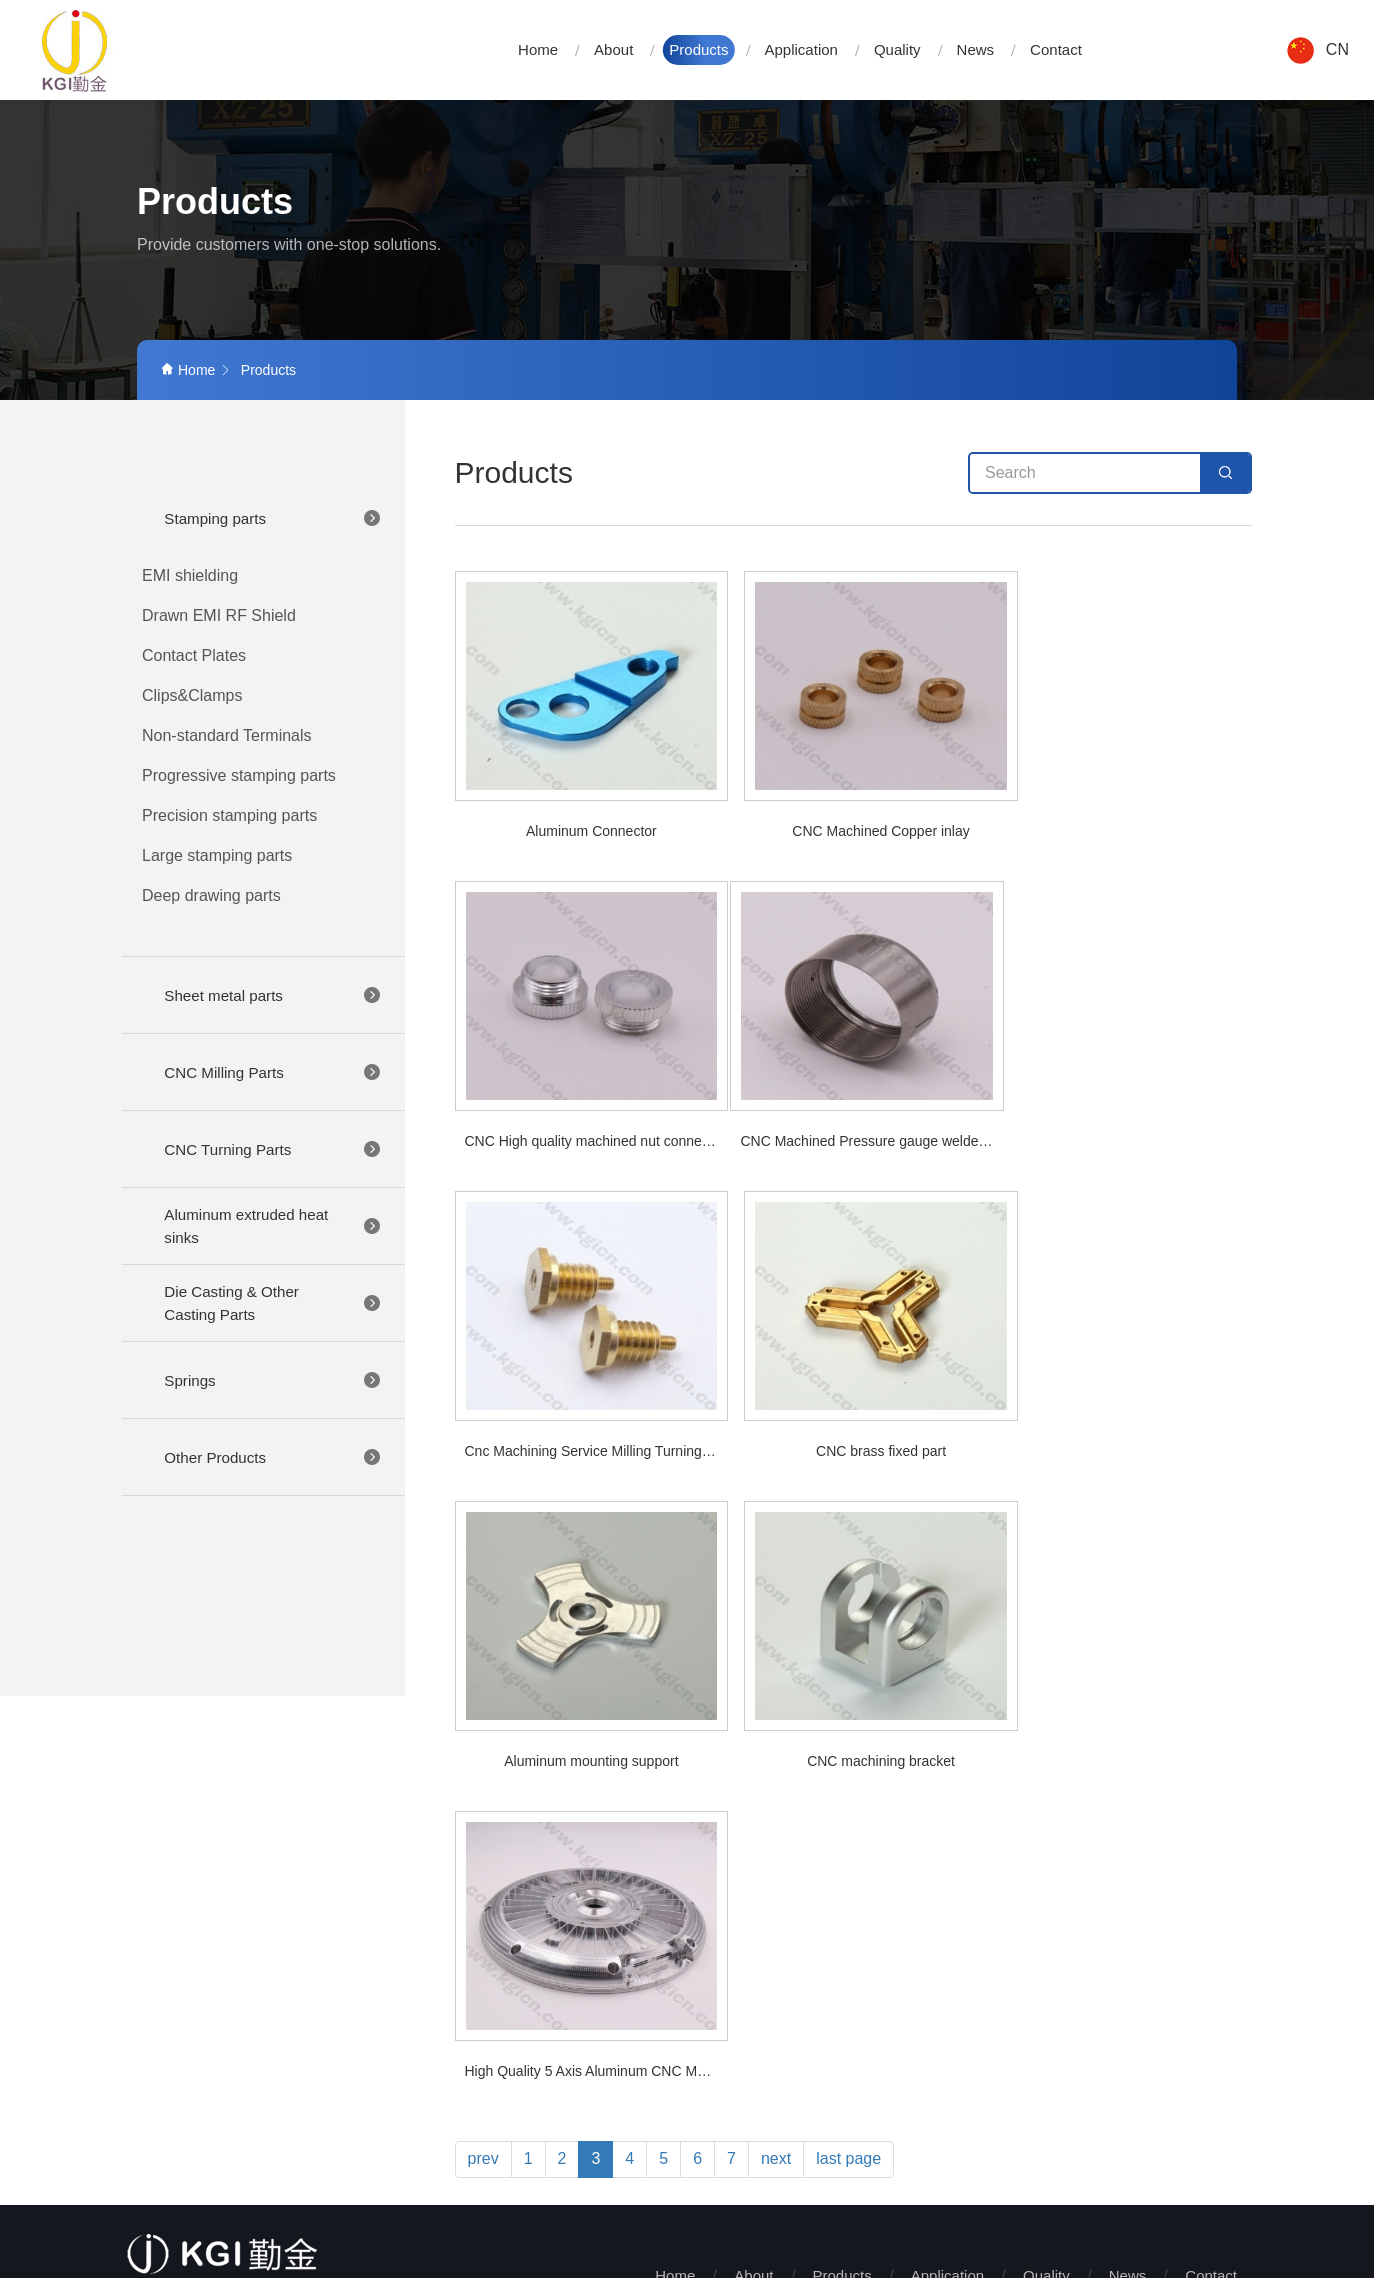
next (776, 1538)
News (976, 49)
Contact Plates (194, 655)
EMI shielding (190, 575)
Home (538, 49)
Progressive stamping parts (239, 775)
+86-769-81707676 (241, 2033)
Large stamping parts (217, 855)
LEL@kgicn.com (247, 2072)
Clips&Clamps (192, 695)
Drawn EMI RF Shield (219, 615)
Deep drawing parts (211, 895)
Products (698, 49)
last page (848, 1538)
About (613, 49)
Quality (897, 49)
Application (801, 49)
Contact (1056, 49)
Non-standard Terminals (227, 735)
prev (483, 1538)
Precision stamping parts (229, 815)
